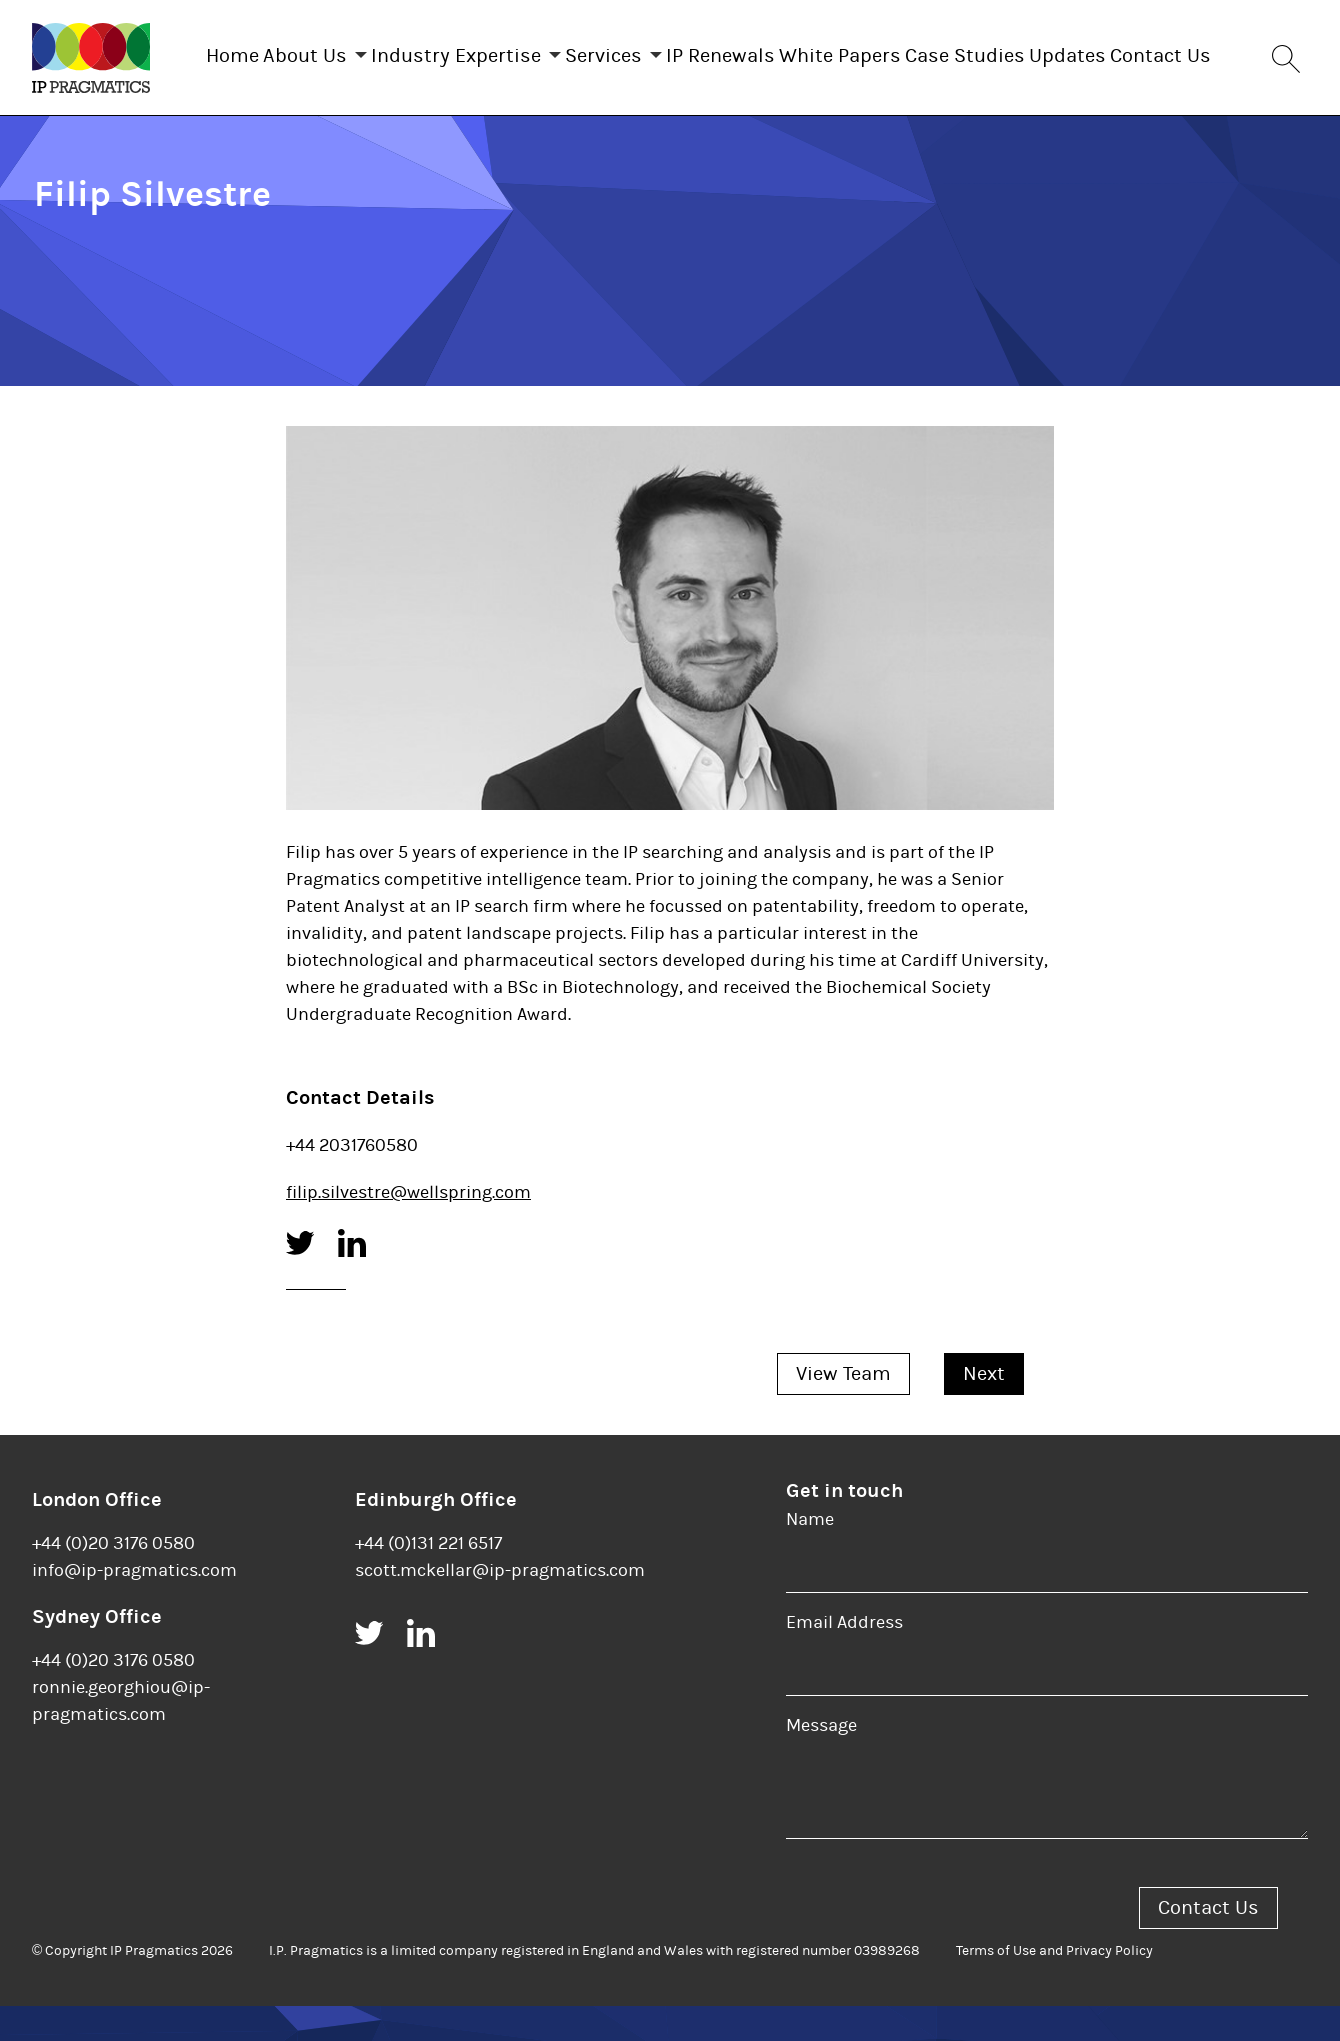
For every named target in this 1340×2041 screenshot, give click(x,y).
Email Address (844, 1657)
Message (821, 1760)
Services (645, 51)
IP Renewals (782, 51)
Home (214, 51)
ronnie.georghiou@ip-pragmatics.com (121, 1736)
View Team (843, 1408)
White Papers (922, 51)
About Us (307, 51)
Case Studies (1067, 51)
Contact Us (718, 138)
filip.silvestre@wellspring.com (408, 1227)
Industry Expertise (478, 51)
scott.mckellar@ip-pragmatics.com (500, 1605)
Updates (1189, 51)
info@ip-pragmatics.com (134, 1605)
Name (810, 1554)
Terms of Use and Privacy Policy (1054, 1986)
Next (984, 1408)
